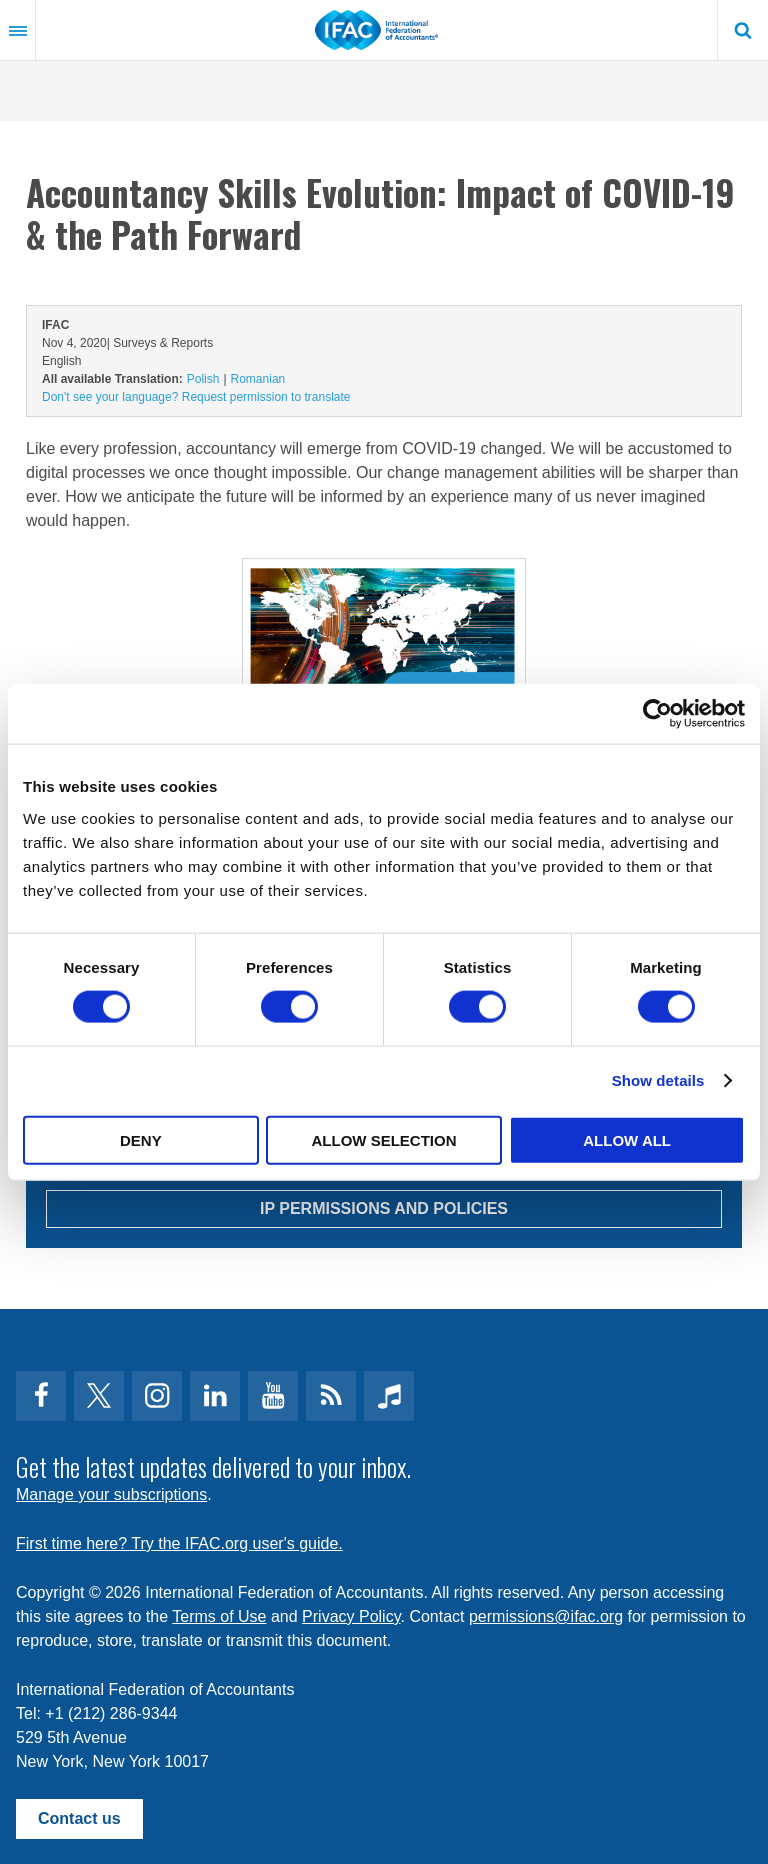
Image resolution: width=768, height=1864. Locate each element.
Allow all (627, 1139)
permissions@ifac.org (546, 1616)
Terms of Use (219, 1616)
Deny (141, 1139)
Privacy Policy (351, 1616)
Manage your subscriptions (111, 1494)
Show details (658, 1080)
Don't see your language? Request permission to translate (196, 397)
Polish (203, 379)
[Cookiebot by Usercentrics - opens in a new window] (657, 714)
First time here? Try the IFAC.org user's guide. (179, 1543)
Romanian (258, 379)
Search (743, 30)
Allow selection (383, 1139)
